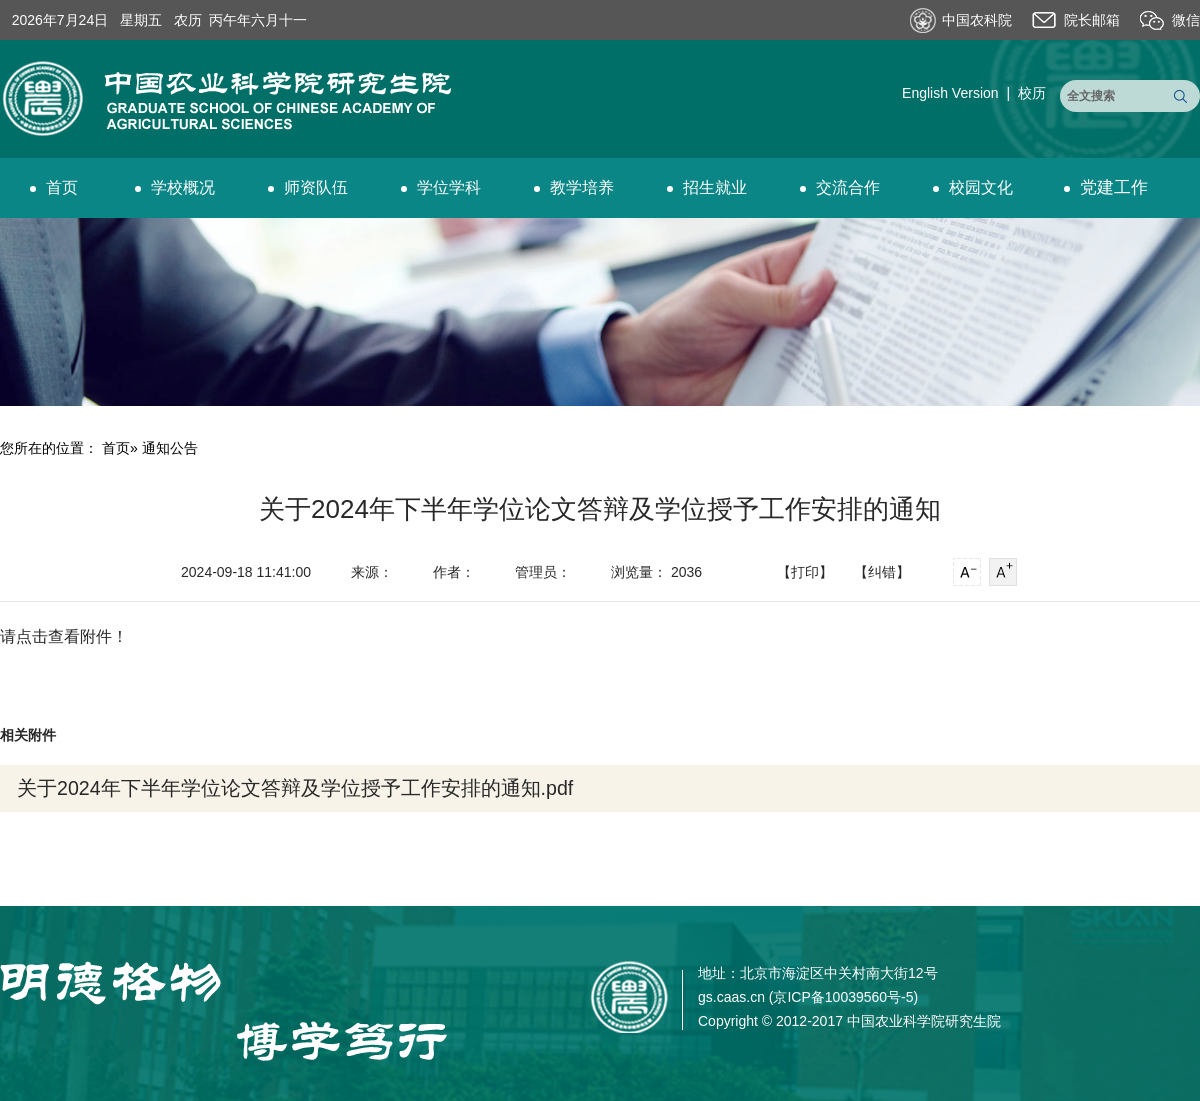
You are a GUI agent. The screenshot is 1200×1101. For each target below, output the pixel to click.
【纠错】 (882, 572)
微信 (1186, 20)
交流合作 (840, 187)
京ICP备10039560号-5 (843, 997)
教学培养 (574, 187)
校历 (1032, 93)
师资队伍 (308, 187)
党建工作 (1106, 187)
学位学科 (441, 187)
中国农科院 (977, 20)
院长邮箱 (1092, 20)
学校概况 (175, 187)
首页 (54, 187)
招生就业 (707, 187)
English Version (950, 93)
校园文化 (973, 187)
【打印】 (805, 572)
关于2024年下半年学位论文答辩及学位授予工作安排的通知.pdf (295, 788)
